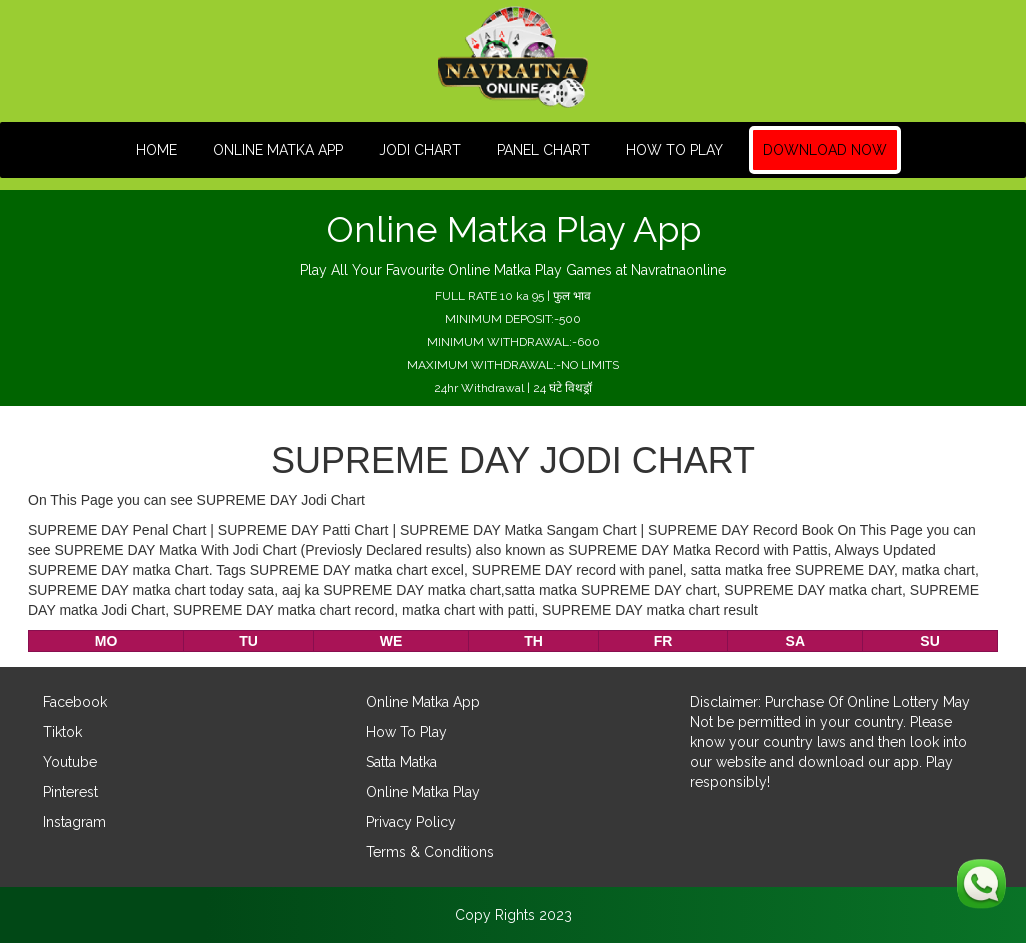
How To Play (674, 150)
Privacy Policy (411, 822)
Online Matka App (278, 150)
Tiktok (62, 732)
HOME (156, 150)
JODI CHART (420, 150)
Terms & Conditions (430, 852)
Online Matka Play (423, 792)
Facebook (75, 702)
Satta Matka (401, 762)
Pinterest (70, 792)
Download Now (825, 150)
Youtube (70, 762)
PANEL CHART (543, 150)
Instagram (74, 822)
